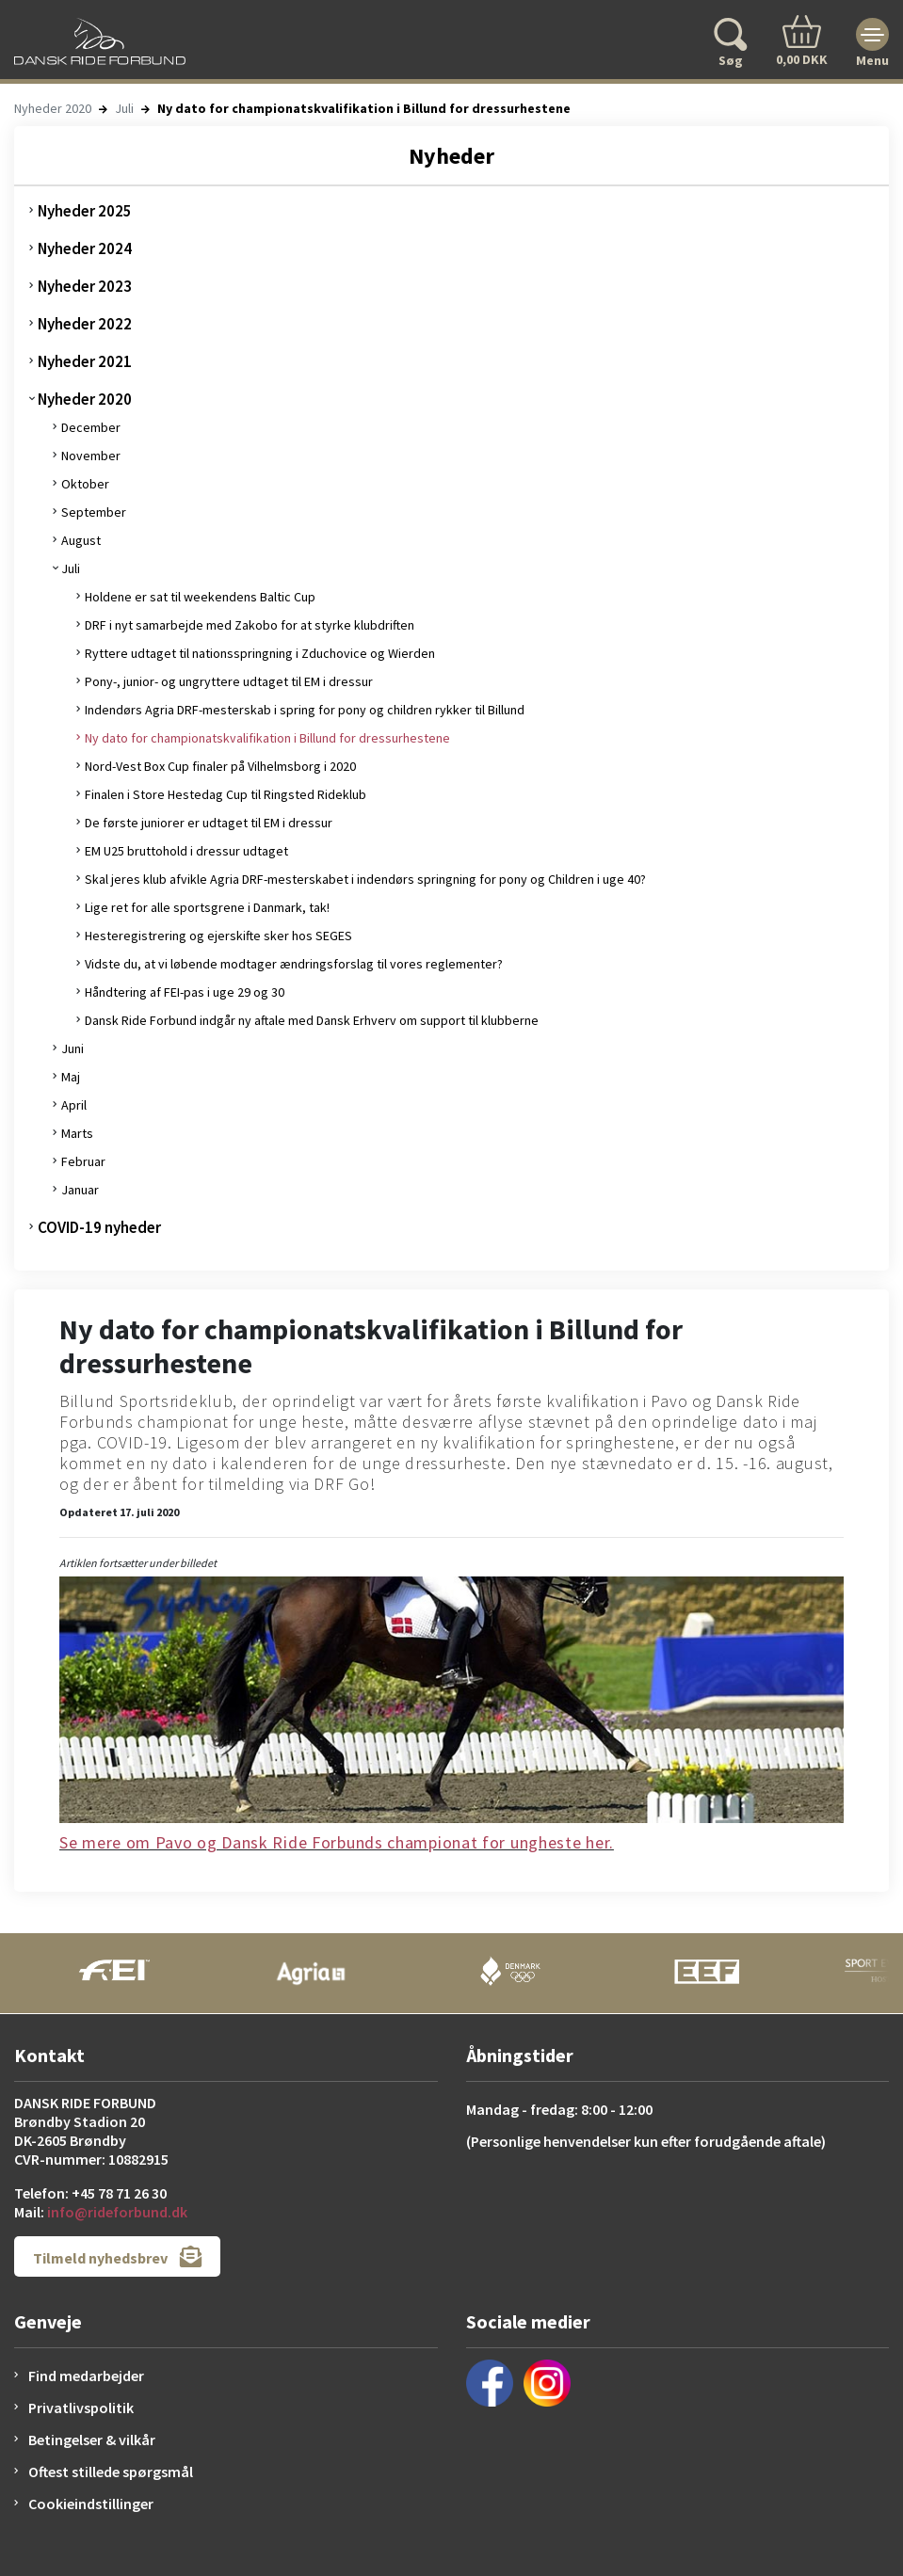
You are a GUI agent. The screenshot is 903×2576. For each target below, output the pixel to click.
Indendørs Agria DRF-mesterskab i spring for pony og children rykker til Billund (304, 709)
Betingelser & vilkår (91, 2439)
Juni (72, 1048)
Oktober (85, 483)
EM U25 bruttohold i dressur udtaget (186, 850)
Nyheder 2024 (85, 248)
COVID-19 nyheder (99, 1227)
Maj (70, 1076)
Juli (124, 108)
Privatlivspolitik (81, 2407)
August (81, 540)
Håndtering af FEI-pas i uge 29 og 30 (184, 992)
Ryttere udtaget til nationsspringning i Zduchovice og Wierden (260, 653)
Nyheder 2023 (85, 286)
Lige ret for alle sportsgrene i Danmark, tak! (207, 907)
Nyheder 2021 (85, 361)
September (93, 512)
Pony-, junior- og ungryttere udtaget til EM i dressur (229, 681)
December (91, 427)
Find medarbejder (86, 2375)
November (91, 455)
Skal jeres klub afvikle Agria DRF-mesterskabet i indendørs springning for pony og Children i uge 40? (365, 879)
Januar (80, 1189)
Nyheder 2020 (52, 108)
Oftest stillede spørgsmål (110, 2471)
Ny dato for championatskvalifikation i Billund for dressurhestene (267, 737)
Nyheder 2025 (85, 210)
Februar (83, 1161)
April (74, 1104)
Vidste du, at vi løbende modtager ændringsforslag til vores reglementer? (294, 963)
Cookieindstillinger (90, 2503)
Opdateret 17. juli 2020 (119, 1512)
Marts (77, 1133)
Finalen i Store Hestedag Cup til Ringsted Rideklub (225, 794)
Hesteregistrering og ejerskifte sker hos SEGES (218, 935)
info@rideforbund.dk (117, 2211)
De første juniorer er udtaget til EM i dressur (208, 822)
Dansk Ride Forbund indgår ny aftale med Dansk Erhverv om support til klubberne (312, 1020)
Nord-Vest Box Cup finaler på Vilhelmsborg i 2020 (220, 766)
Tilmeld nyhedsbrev (117, 2256)
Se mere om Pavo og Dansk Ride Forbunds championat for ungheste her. (336, 1842)
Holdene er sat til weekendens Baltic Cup (200, 596)
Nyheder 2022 (85, 323)
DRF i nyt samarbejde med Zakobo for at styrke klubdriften (249, 624)
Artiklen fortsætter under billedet (138, 1563)
